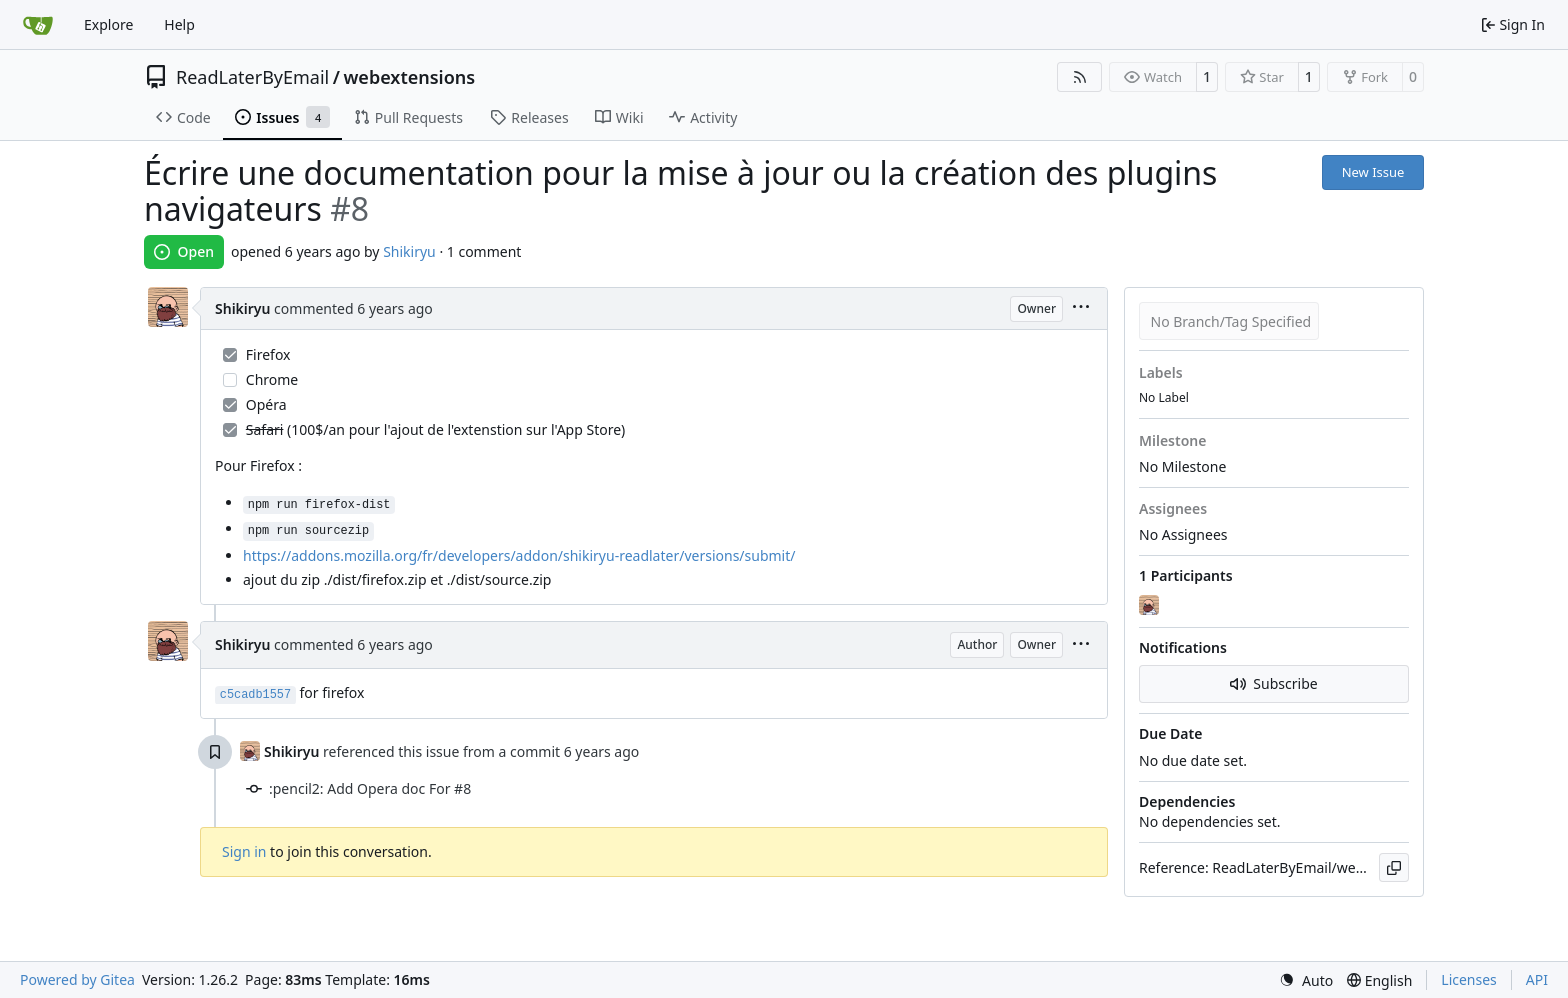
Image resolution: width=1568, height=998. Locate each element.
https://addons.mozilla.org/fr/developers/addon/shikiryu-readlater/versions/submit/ (519, 555)
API (1537, 979)
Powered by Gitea (77, 979)
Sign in (244, 851)
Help (179, 24)
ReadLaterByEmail (252, 77)
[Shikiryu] (1151, 605)
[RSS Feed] (1080, 77)
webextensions (409, 77)
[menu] (1081, 308)
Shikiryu (409, 251)
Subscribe (1273, 683)
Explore (108, 24)
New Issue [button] (1373, 172)
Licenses (1469, 979)
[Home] (38, 25)
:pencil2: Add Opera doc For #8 (370, 788)
